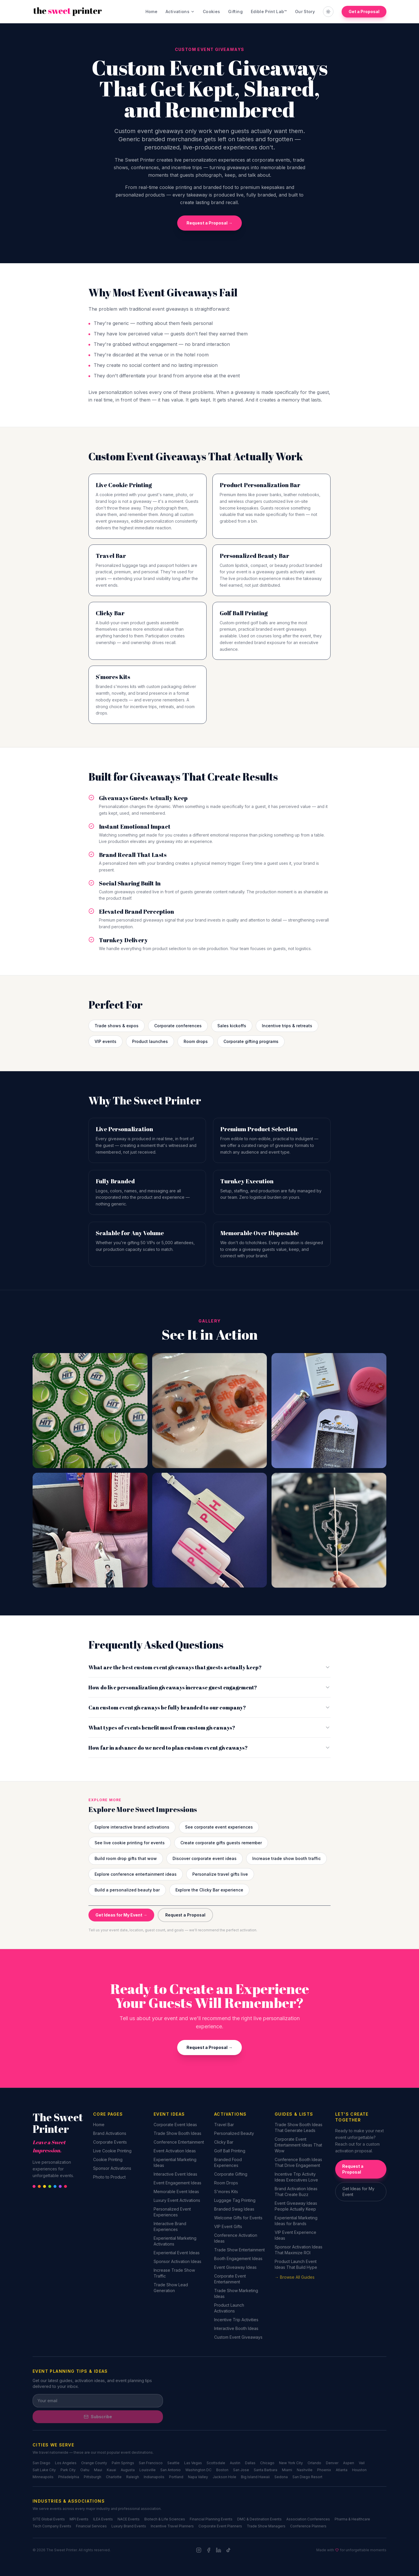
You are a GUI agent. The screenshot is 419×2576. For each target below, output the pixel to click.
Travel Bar (224, 2124)
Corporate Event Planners (220, 2526)
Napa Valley (198, 2477)
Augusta (128, 2470)
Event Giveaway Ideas (235, 2267)
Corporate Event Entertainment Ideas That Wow (298, 2145)
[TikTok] (228, 2550)
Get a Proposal (364, 11)
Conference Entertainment (179, 2142)
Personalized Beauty (234, 2133)
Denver (332, 2463)
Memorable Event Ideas (176, 2191)
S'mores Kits (226, 2191)
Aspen (348, 2463)
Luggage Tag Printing (234, 2200)
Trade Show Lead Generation (171, 2287)
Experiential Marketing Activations (175, 2241)
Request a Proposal (185, 1914)
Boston (222, 2470)
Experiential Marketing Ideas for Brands (296, 2220)
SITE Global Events (49, 2519)
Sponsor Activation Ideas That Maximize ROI (298, 2249)
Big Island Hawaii (255, 2477)
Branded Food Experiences (228, 2162)
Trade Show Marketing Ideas (236, 2293)
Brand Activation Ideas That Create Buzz (296, 2191)
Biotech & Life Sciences (164, 2519)
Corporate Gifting (230, 2174)
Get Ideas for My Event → (121, 1914)
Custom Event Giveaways (238, 2337)
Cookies (211, 11)
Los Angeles (66, 2463)
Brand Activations (109, 2133)
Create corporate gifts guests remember (221, 1842)
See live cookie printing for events (130, 1842)
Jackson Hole (224, 2477)
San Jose (241, 2470)
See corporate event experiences (219, 1826)
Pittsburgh (92, 2477)
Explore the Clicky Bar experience (209, 1889)
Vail (362, 2463)
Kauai (111, 2470)
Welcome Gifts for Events (238, 2217)
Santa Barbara (265, 2470)
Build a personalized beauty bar (127, 1889)
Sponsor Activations (112, 2168)
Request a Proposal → (209, 222)
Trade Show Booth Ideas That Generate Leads (298, 2127)
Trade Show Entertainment (239, 2249)
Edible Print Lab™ (269, 11)
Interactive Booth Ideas (236, 2328)
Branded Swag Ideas (234, 2209)
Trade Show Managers (266, 2526)
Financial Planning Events (211, 2519)
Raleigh (132, 2477)
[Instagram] (198, 2550)
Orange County (94, 2463)
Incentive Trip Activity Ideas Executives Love (296, 2177)
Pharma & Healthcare (352, 2519)
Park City (68, 2470)
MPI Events (79, 2519)
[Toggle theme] (328, 11)
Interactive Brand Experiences (170, 2226)
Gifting (235, 11)
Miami (287, 2470)
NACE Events (129, 2519)
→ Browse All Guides (295, 2277)
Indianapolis (154, 2477)
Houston (359, 2470)
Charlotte (114, 2477)
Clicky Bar (223, 2142)
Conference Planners (308, 2526)
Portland (176, 2477)
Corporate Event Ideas (175, 2124)
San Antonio (170, 2470)
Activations (180, 11)
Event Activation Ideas (175, 2150)
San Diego (41, 2463)
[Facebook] (208, 2550)
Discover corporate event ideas (205, 1858)
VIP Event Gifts (228, 2226)
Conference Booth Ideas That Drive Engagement (298, 2162)
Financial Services (91, 2526)
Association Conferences (308, 2519)
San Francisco (151, 2463)
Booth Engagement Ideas (238, 2258)
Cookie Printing (107, 2159)
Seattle (173, 2463)
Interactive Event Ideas (175, 2174)
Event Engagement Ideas (177, 2182)
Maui (98, 2470)
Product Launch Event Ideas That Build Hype (296, 2264)
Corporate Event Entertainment (230, 2278)
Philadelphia (68, 2477)
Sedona (281, 2477)
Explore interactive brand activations (132, 1826)
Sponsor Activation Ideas (177, 2261)
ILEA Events (103, 2519)
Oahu (84, 2470)
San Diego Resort (307, 2477)
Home (151, 11)
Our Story (305, 11)
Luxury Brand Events (128, 2526)
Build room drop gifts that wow (126, 1858)
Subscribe (98, 2416)
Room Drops (226, 2182)
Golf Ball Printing (229, 2150)
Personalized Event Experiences (172, 2212)
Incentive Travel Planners (172, 2526)
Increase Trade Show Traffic (174, 2273)
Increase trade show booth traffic (286, 1858)
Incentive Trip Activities (236, 2319)
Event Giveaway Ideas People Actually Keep (296, 2206)
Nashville (305, 2470)
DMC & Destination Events (259, 2519)
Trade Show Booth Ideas (177, 2133)
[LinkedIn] (218, 2550)
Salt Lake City (44, 2470)
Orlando (314, 2463)
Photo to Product (109, 2176)
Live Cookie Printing (112, 2150)
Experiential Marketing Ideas (175, 2162)
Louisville (147, 2470)
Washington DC (198, 2470)
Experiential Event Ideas (177, 2252)
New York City (291, 2463)
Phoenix (324, 2470)
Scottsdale (216, 2463)
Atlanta (341, 2470)
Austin (235, 2463)
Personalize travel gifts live (220, 1874)
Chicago (267, 2463)
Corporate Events (110, 2142)
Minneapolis (43, 2477)
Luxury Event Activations (177, 2200)
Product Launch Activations (229, 2308)
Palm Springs (123, 2463)
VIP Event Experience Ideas (295, 2235)
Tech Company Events (52, 2526)
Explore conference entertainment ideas (136, 1874)
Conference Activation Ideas (235, 2238)
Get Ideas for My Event (358, 2191)
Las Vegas (193, 2463)
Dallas (250, 2463)
